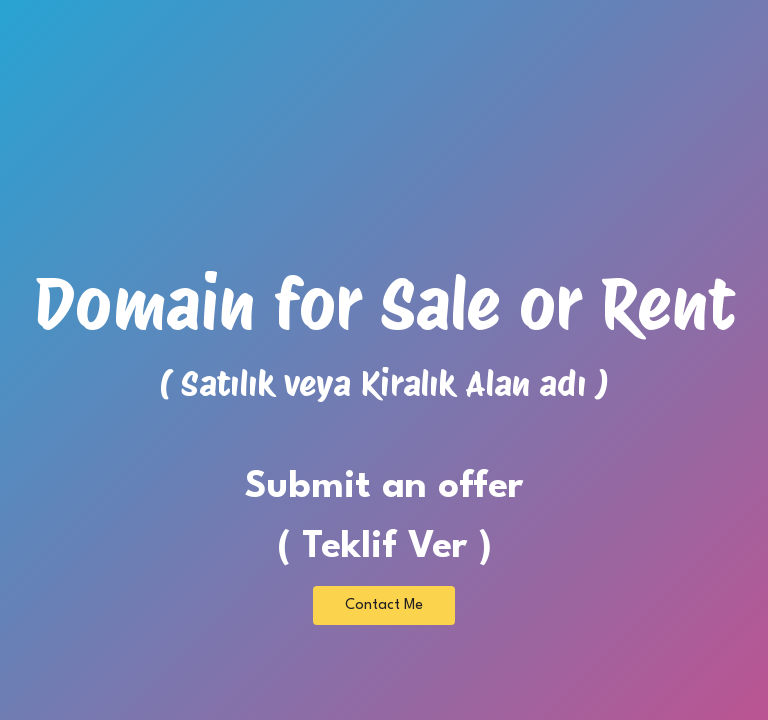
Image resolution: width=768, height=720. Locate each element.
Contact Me (384, 605)
